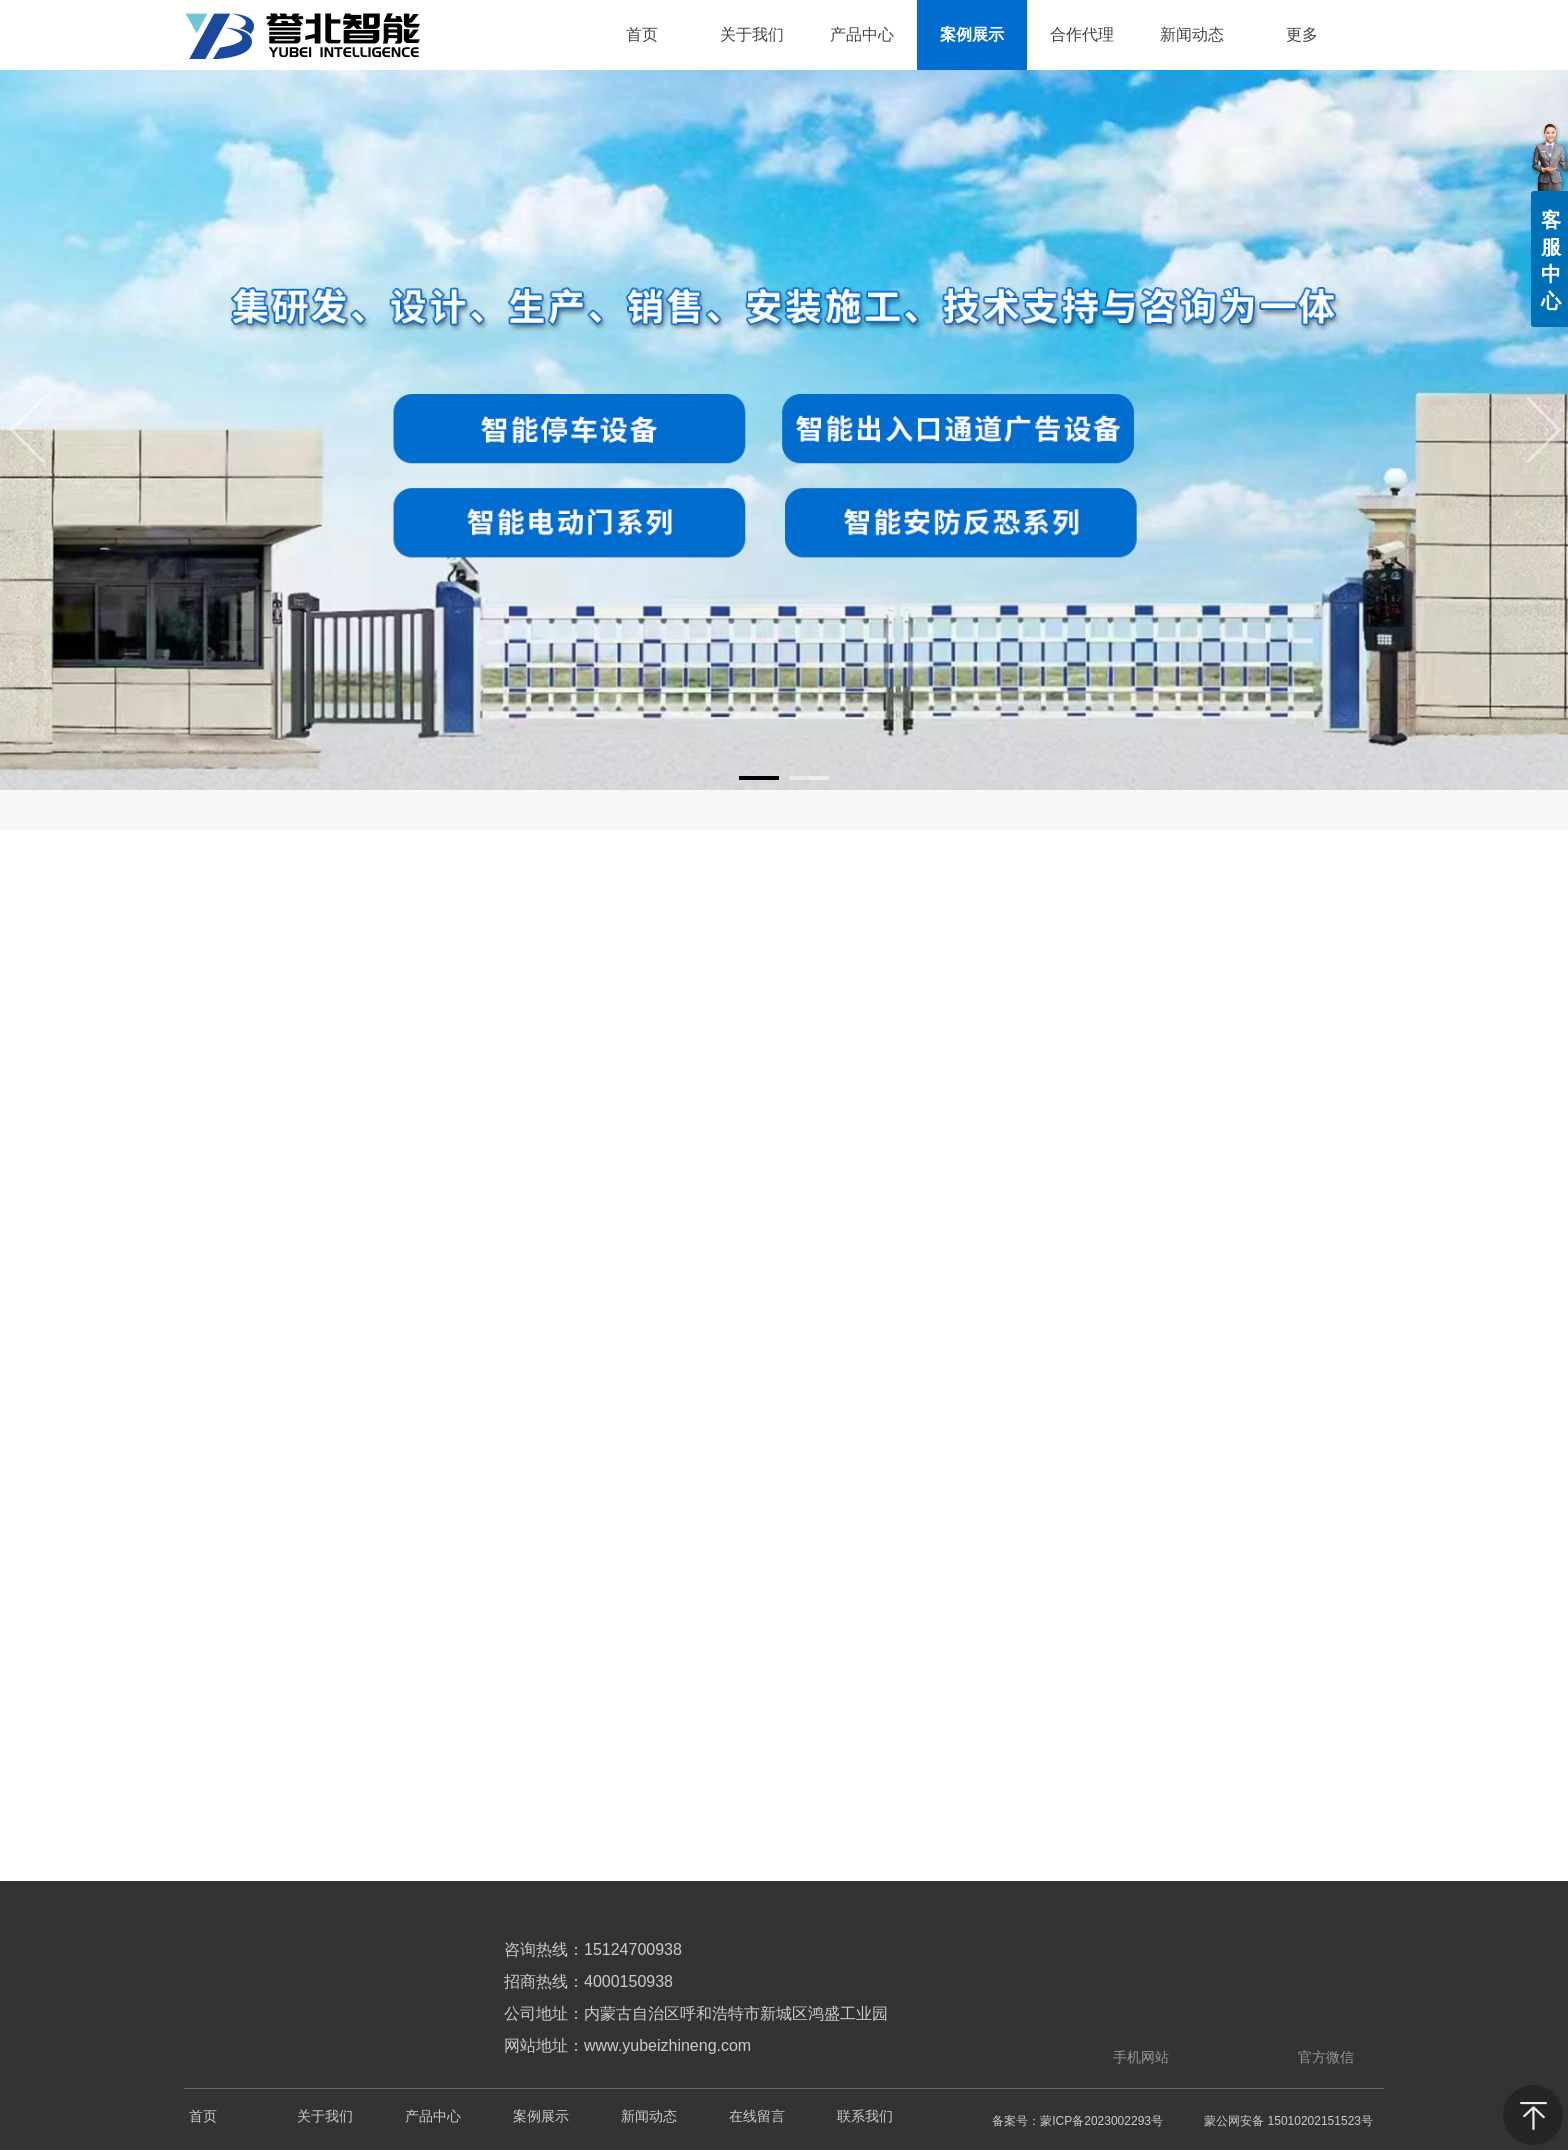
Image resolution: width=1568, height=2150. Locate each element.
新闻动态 (649, 2116)
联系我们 (865, 2116)
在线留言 (757, 2116)
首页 (203, 2116)
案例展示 (541, 2116)
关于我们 (325, 2116)
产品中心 (433, 2116)
